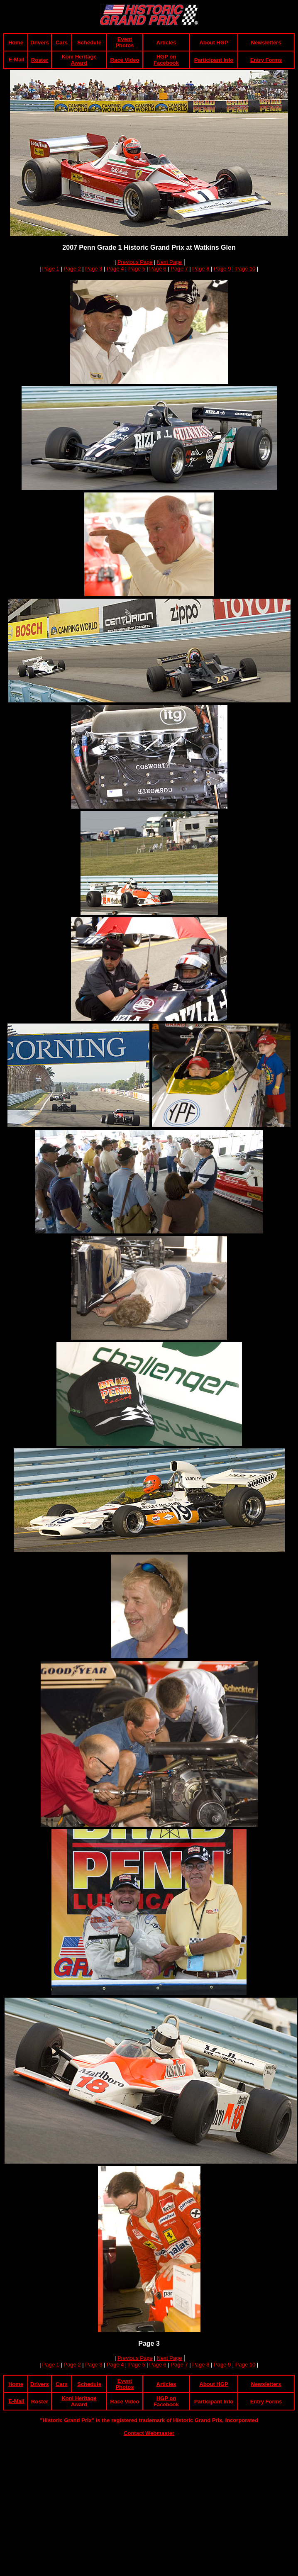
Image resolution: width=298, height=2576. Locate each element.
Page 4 (115, 269)
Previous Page (135, 262)
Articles (166, 42)
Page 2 (72, 269)
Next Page (169, 262)
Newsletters (266, 42)
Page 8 (200, 269)
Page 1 (50, 269)
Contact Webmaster (149, 2433)
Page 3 (93, 269)
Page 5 (136, 269)
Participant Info (214, 60)
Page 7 (179, 269)
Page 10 (245, 269)
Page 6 (157, 269)
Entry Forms (266, 60)
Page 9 (222, 269)
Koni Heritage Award (79, 60)
